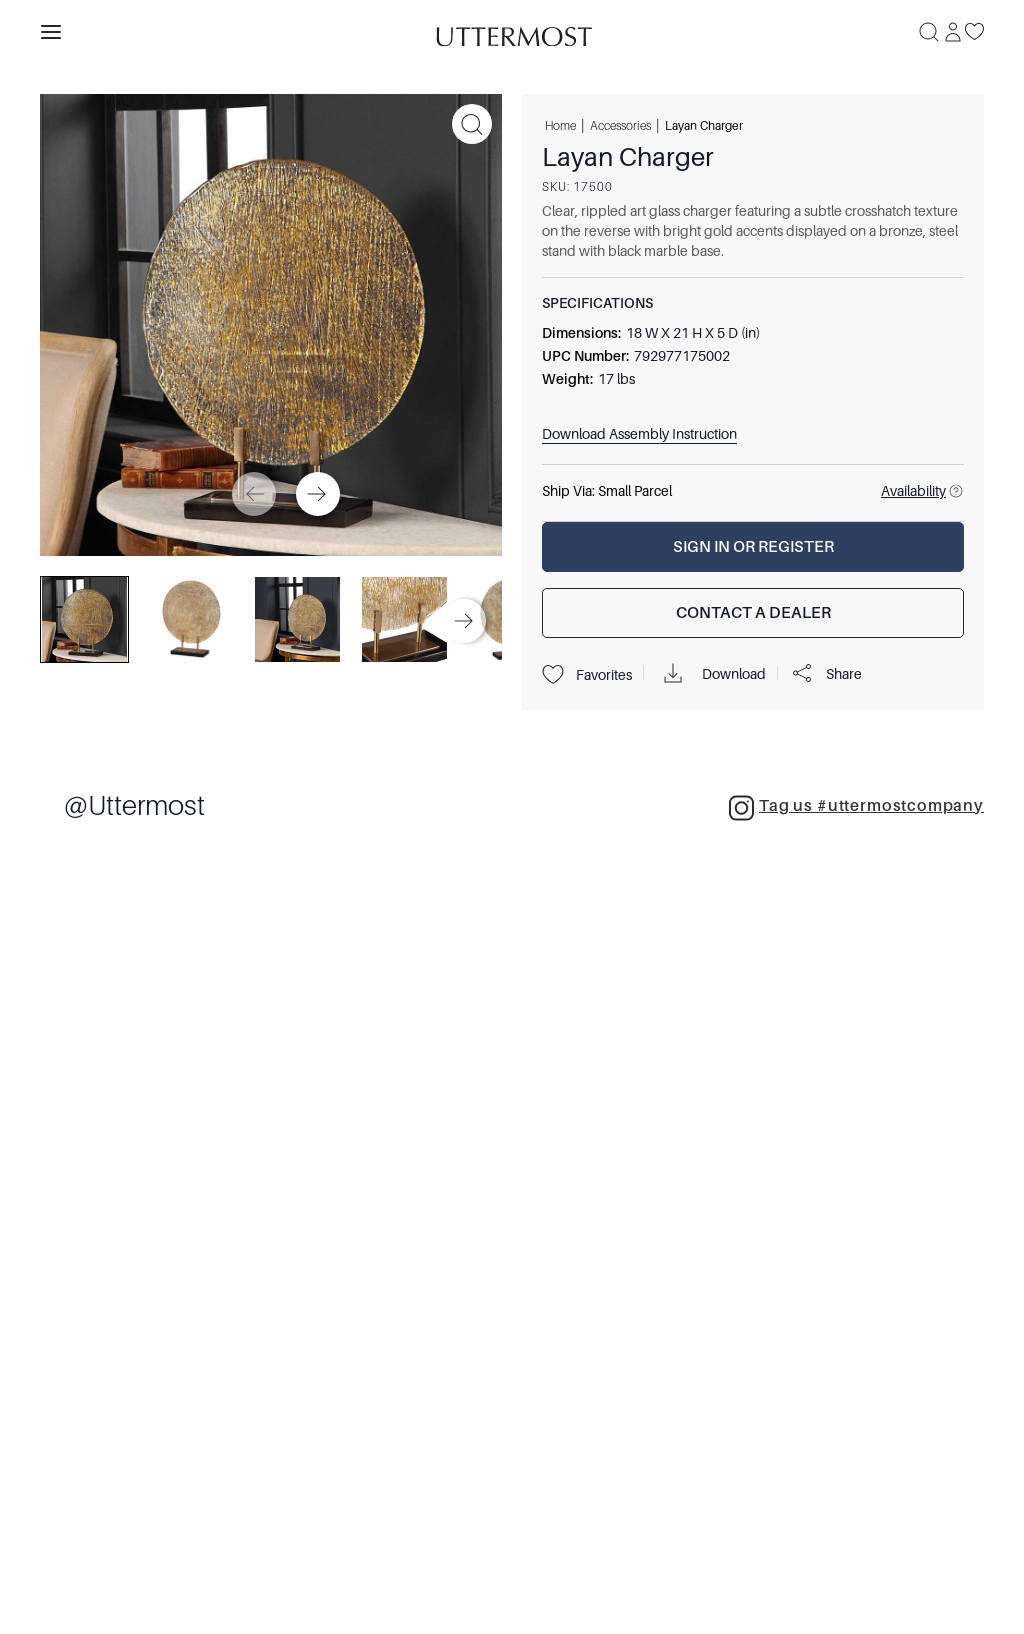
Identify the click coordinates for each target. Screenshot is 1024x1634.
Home (560, 125)
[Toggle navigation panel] (51, 32)
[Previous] (254, 494)
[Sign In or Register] (753, 547)
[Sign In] (953, 32)
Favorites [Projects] (587, 675)
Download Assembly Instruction (639, 434)
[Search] (929, 32)
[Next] (318, 494)
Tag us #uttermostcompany (856, 808)
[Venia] (512, 31)
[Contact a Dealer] (753, 613)
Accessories (620, 125)
